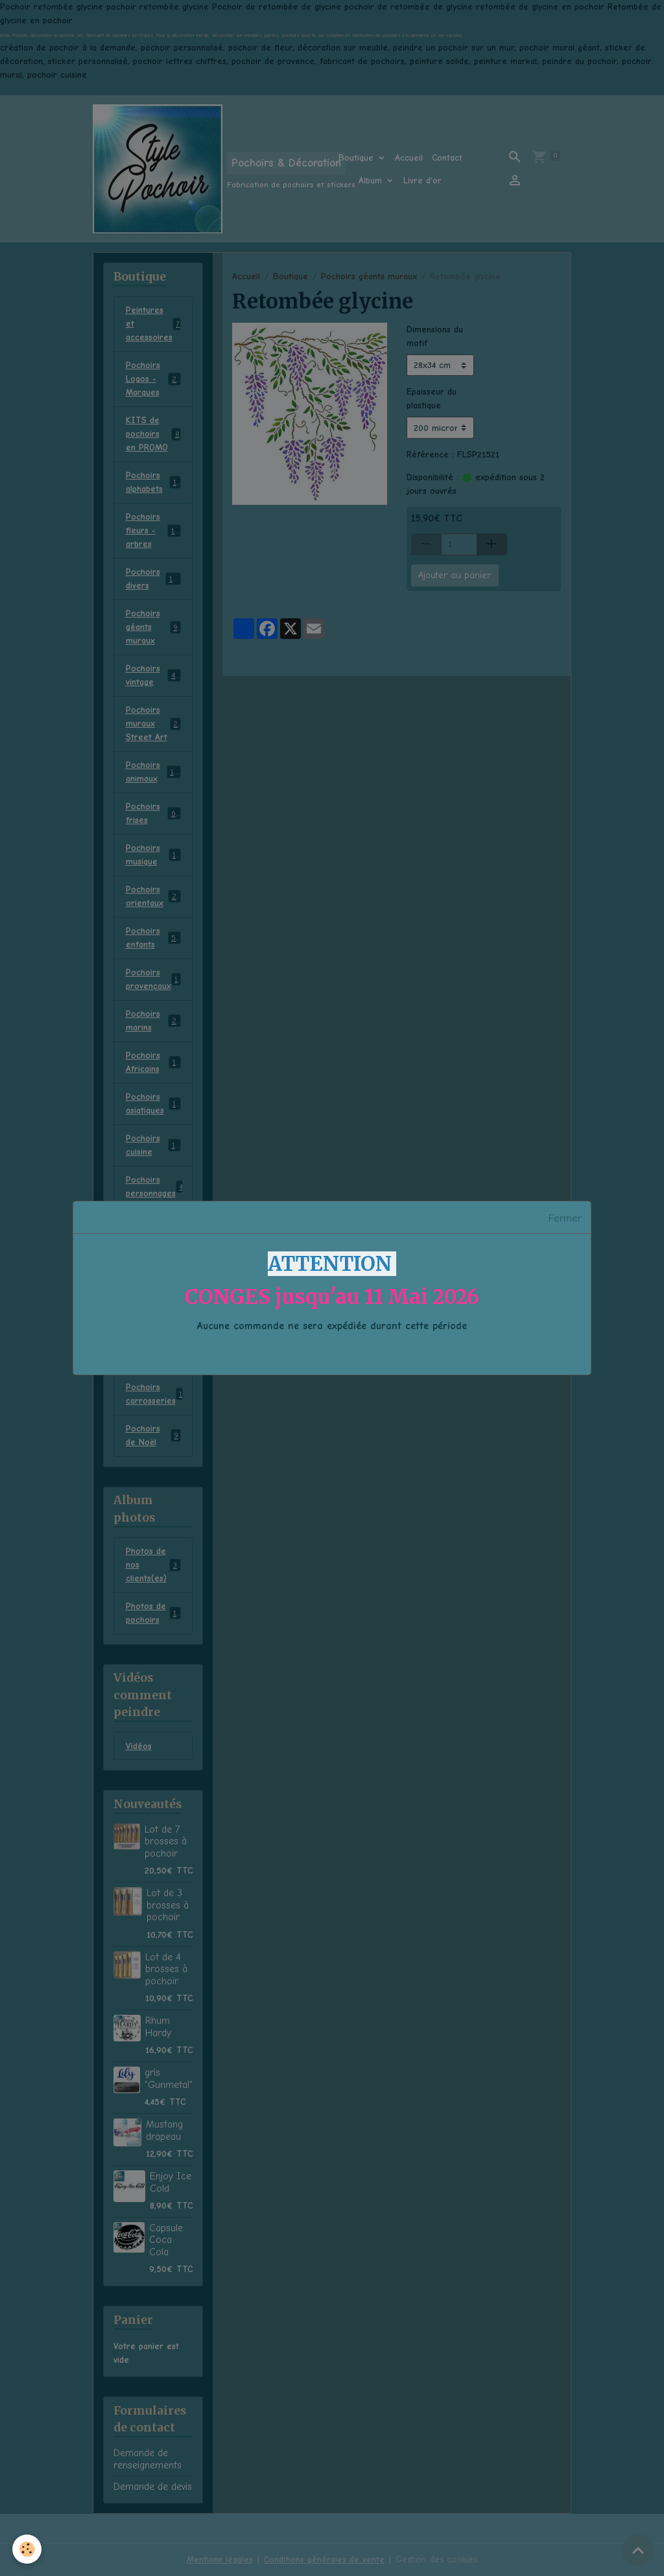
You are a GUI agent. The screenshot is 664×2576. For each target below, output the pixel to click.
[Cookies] (27, 2549)
